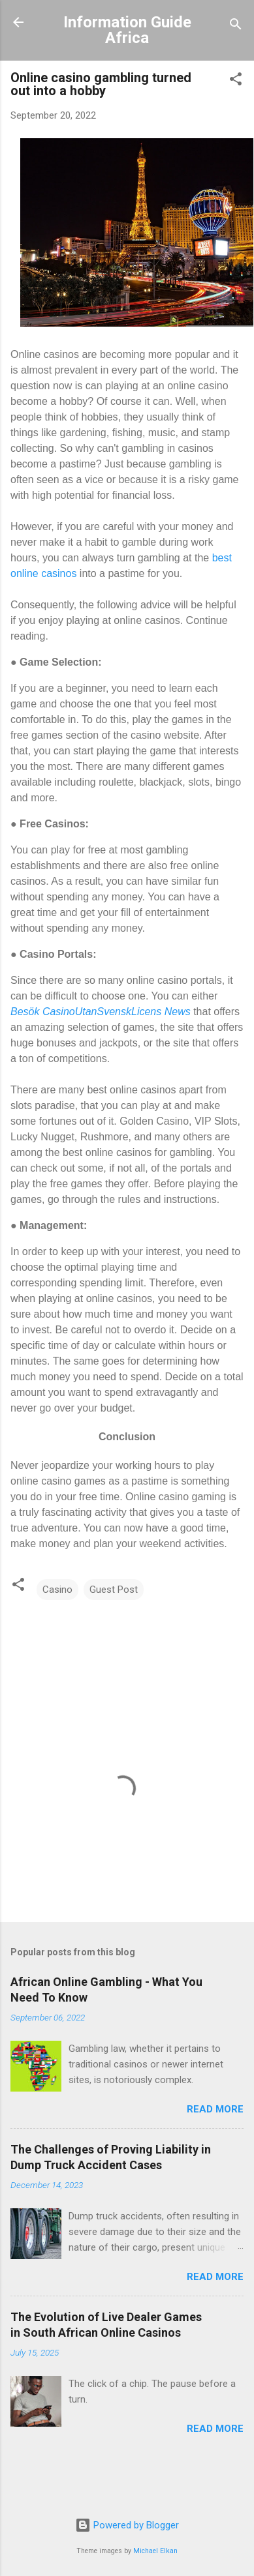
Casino (57, 1589)
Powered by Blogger (127, 2525)
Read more (215, 2109)
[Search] (236, 26)
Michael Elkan (155, 2551)
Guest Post (113, 1589)
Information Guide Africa (127, 30)
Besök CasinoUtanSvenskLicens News (100, 1011)
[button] (236, 81)
